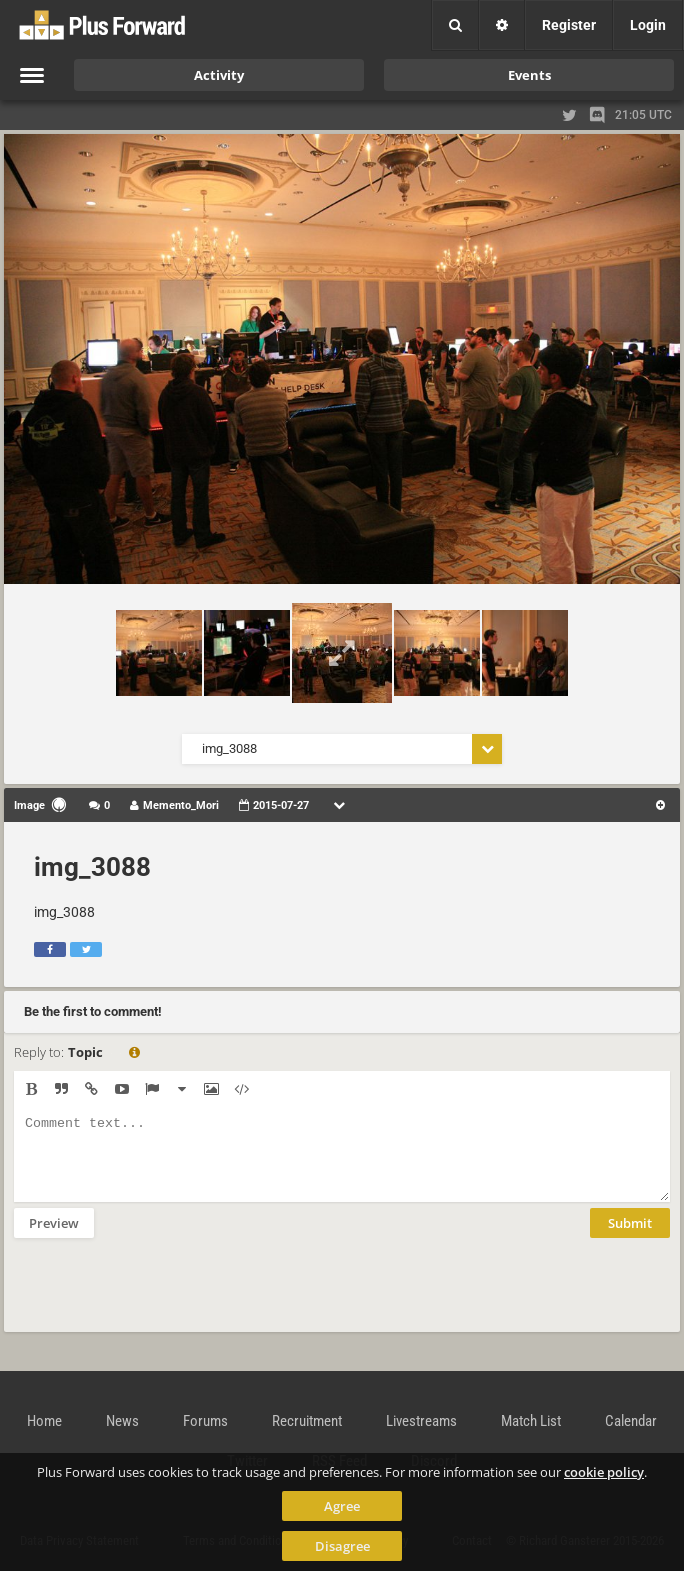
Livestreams (421, 1421)
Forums (205, 1421)
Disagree (342, 1546)
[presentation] (166, 1298)
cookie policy (604, 1472)
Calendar (631, 1421)
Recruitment (307, 1421)
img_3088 (92, 867)
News (122, 1421)
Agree (342, 1506)
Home (44, 1421)
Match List (531, 1421)
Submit (630, 1238)
